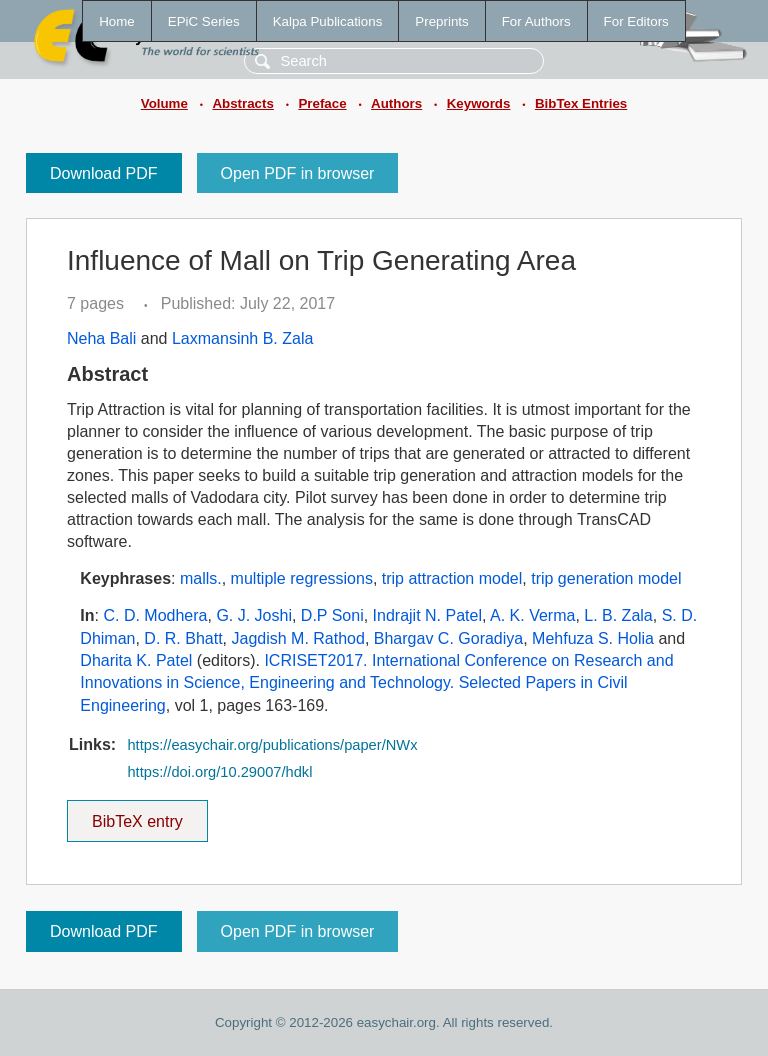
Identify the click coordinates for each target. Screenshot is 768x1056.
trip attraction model (452, 578)
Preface (322, 103)
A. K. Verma (532, 615)
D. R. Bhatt (183, 638)
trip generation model (606, 578)
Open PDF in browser (298, 173)
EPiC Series (204, 21)
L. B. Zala (618, 615)
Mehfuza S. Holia (593, 638)
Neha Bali (101, 338)
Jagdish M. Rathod (298, 638)
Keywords (479, 103)
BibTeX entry (137, 815)
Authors (396, 103)
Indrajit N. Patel (427, 615)
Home (117, 21)
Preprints (441, 21)
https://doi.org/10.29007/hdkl (219, 772)
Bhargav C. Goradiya (448, 638)
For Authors (536, 21)
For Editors (636, 21)
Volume (164, 103)
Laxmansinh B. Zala (242, 338)
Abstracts (242, 103)
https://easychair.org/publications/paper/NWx (272, 745)
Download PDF (104, 173)
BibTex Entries (581, 103)
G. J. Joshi (254, 615)
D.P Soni (332, 615)
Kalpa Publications (328, 21)
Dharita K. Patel (136, 660)
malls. (201, 578)
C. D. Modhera (155, 615)
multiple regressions (302, 578)
